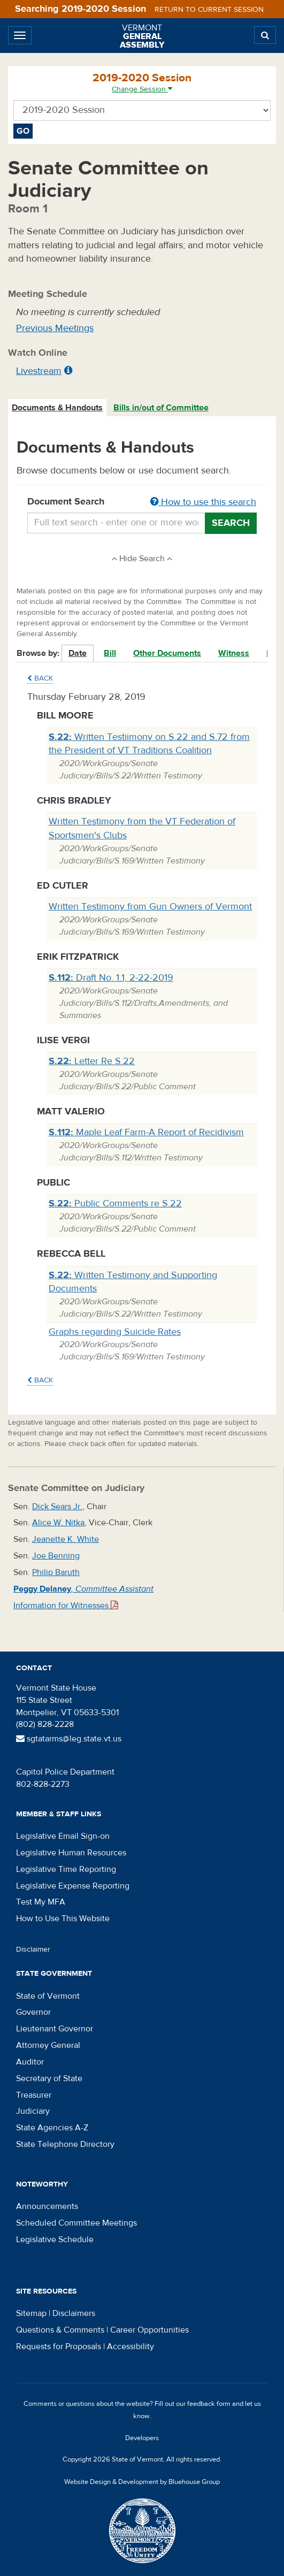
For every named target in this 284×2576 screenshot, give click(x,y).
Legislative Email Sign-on (63, 1836)
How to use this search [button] (203, 502)
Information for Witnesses (65, 1605)
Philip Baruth (56, 1572)
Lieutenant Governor (54, 2028)
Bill (110, 653)
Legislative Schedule (55, 2239)
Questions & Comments (60, 2330)
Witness (233, 653)
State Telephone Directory (65, 2144)
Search (231, 523)
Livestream (39, 371)
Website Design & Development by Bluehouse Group (142, 2482)
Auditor (30, 2062)
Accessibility (130, 2346)
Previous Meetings (55, 328)
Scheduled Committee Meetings (76, 2223)
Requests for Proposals (58, 2346)
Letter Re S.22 (92, 1061)
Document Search (142, 502)
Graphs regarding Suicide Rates (115, 1332)
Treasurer (33, 2095)
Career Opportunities (149, 2330)
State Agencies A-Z (52, 2127)
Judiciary (33, 2111)
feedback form (209, 2403)
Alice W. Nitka (58, 1522)
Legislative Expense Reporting (72, 1886)
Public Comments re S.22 (115, 1203)
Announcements (47, 2206)
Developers (142, 2438)
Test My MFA (40, 1902)
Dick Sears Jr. (57, 1506)
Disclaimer (33, 1949)
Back (40, 678)
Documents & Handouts (57, 407)
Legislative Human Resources (71, 1852)
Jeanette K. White (65, 1539)
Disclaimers (73, 2313)
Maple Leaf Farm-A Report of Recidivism (146, 1132)
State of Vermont (48, 1996)
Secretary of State (49, 2078)
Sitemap (31, 2313)
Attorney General (48, 2045)
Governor (33, 2012)
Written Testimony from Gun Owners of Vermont (150, 906)
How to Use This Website (63, 1918)
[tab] (58, 408)
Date (77, 653)
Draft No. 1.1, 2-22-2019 (111, 978)
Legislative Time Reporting (66, 1869)
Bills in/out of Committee (161, 407)
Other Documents (167, 653)
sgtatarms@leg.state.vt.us (68, 1738)
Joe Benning (56, 1555)
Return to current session (209, 9)
